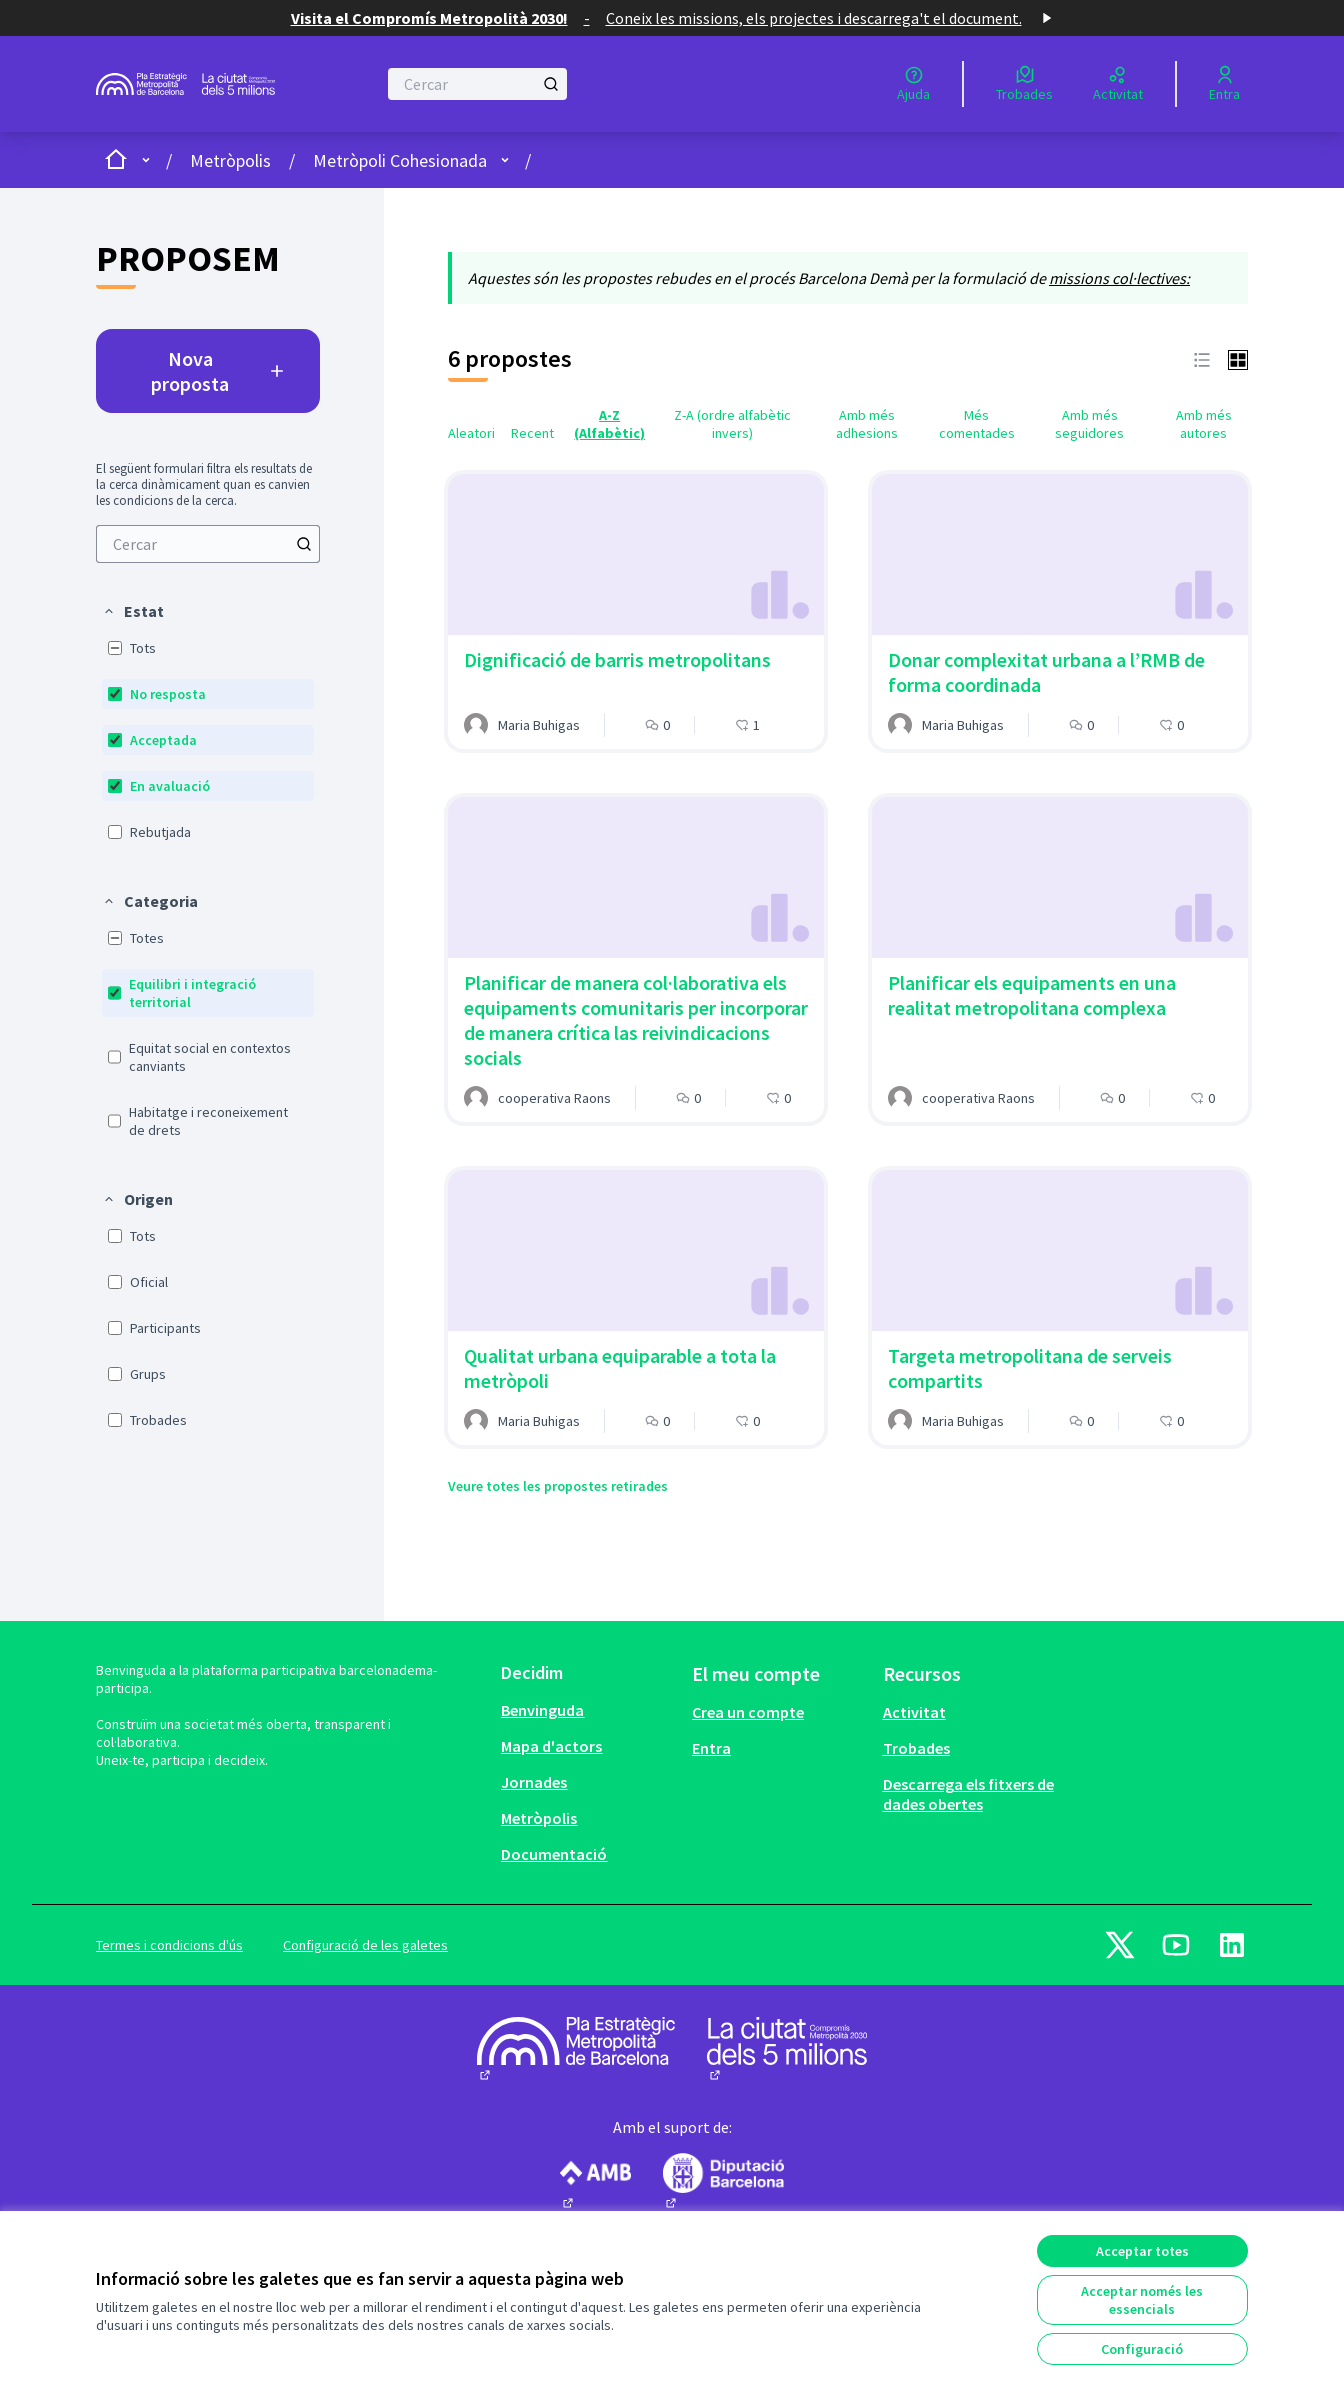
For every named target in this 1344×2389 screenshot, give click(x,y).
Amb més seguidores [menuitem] (1089, 424)
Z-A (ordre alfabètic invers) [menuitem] (732, 424)
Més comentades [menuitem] (977, 424)
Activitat (914, 1712)
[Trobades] (1024, 84)
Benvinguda (542, 1710)
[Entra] (1224, 84)
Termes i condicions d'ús (169, 1945)
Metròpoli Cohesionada (400, 160)
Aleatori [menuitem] (471, 433)
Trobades (916, 1748)
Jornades (534, 1782)
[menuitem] (208, 544)
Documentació (554, 1854)
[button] (133, 611)
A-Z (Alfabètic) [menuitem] (609, 424)
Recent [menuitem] (532, 433)
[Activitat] (1118, 84)
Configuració (1142, 2349)
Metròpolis (230, 160)
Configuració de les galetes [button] (365, 1945)
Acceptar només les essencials (1142, 2300)
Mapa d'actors (551, 1746)
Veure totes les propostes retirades (558, 1486)
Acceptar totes (1142, 2251)
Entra (711, 1748)
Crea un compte (748, 1712)
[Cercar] (477, 84)
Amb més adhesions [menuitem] (867, 424)
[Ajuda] (913, 84)
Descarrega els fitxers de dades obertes (968, 1794)
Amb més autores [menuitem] (1204, 424)
